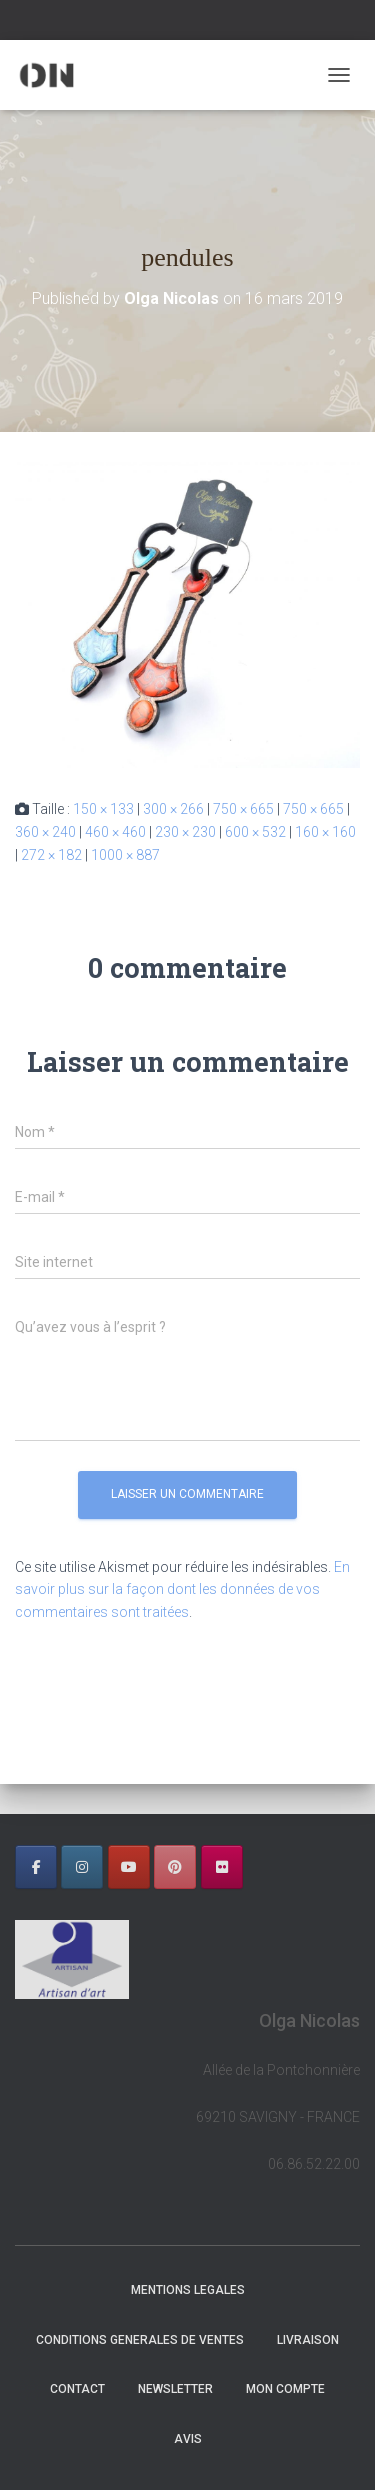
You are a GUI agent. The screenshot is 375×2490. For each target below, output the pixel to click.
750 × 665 (243, 809)
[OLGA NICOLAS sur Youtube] (129, 1867)
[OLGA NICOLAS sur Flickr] (222, 1867)
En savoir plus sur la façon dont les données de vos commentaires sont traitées (182, 1589)
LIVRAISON (308, 2340)
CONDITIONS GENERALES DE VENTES (140, 2340)
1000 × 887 (125, 855)
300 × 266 (173, 809)
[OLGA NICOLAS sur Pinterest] (175, 1867)
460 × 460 (115, 832)
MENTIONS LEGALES (188, 2290)
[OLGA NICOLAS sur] (268, 1867)
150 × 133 (103, 809)
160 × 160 (325, 832)
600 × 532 (255, 832)
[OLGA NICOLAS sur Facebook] (36, 1867)
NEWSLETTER (175, 2389)
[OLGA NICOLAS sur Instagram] (82, 1867)
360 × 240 (45, 832)
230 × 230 (185, 832)
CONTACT (77, 2389)
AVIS (188, 2439)
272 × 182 (51, 855)
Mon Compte (285, 2389)
